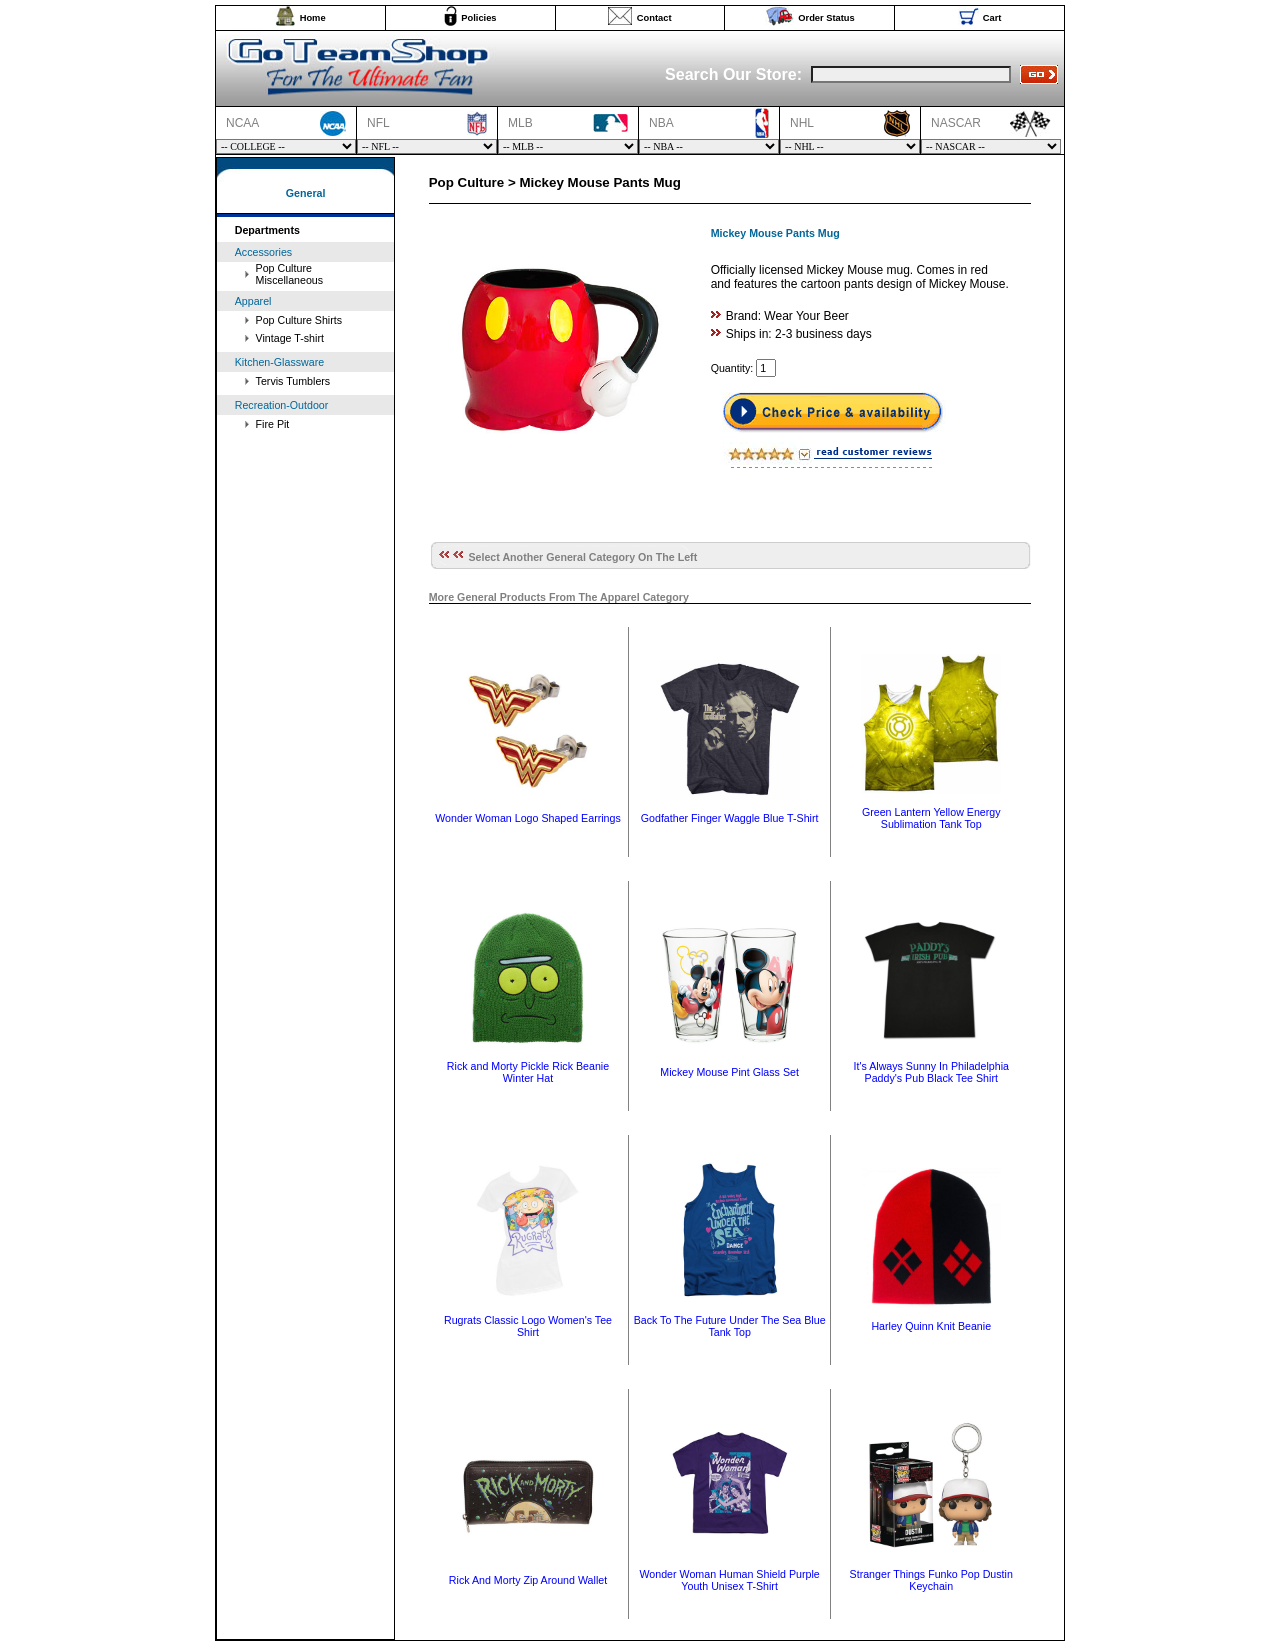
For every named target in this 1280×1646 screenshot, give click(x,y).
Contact (654, 18)
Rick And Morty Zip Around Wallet (528, 1580)
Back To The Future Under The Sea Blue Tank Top (730, 1326)
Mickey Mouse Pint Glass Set (729, 1072)
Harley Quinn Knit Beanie (931, 1326)
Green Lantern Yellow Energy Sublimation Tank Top (931, 818)
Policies (478, 18)
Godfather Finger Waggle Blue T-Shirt (730, 818)
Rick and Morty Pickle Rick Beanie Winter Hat (528, 1072)
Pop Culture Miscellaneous (290, 274)
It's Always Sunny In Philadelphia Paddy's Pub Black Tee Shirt (931, 1072)
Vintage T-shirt (290, 338)
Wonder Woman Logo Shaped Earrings (528, 818)
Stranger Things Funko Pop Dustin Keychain (931, 1580)
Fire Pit (273, 424)
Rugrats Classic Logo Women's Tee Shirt (528, 1326)
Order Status (826, 18)
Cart (992, 18)
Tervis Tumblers (293, 381)
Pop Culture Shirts (299, 320)
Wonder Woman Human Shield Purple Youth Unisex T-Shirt (729, 1580)
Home (313, 18)
